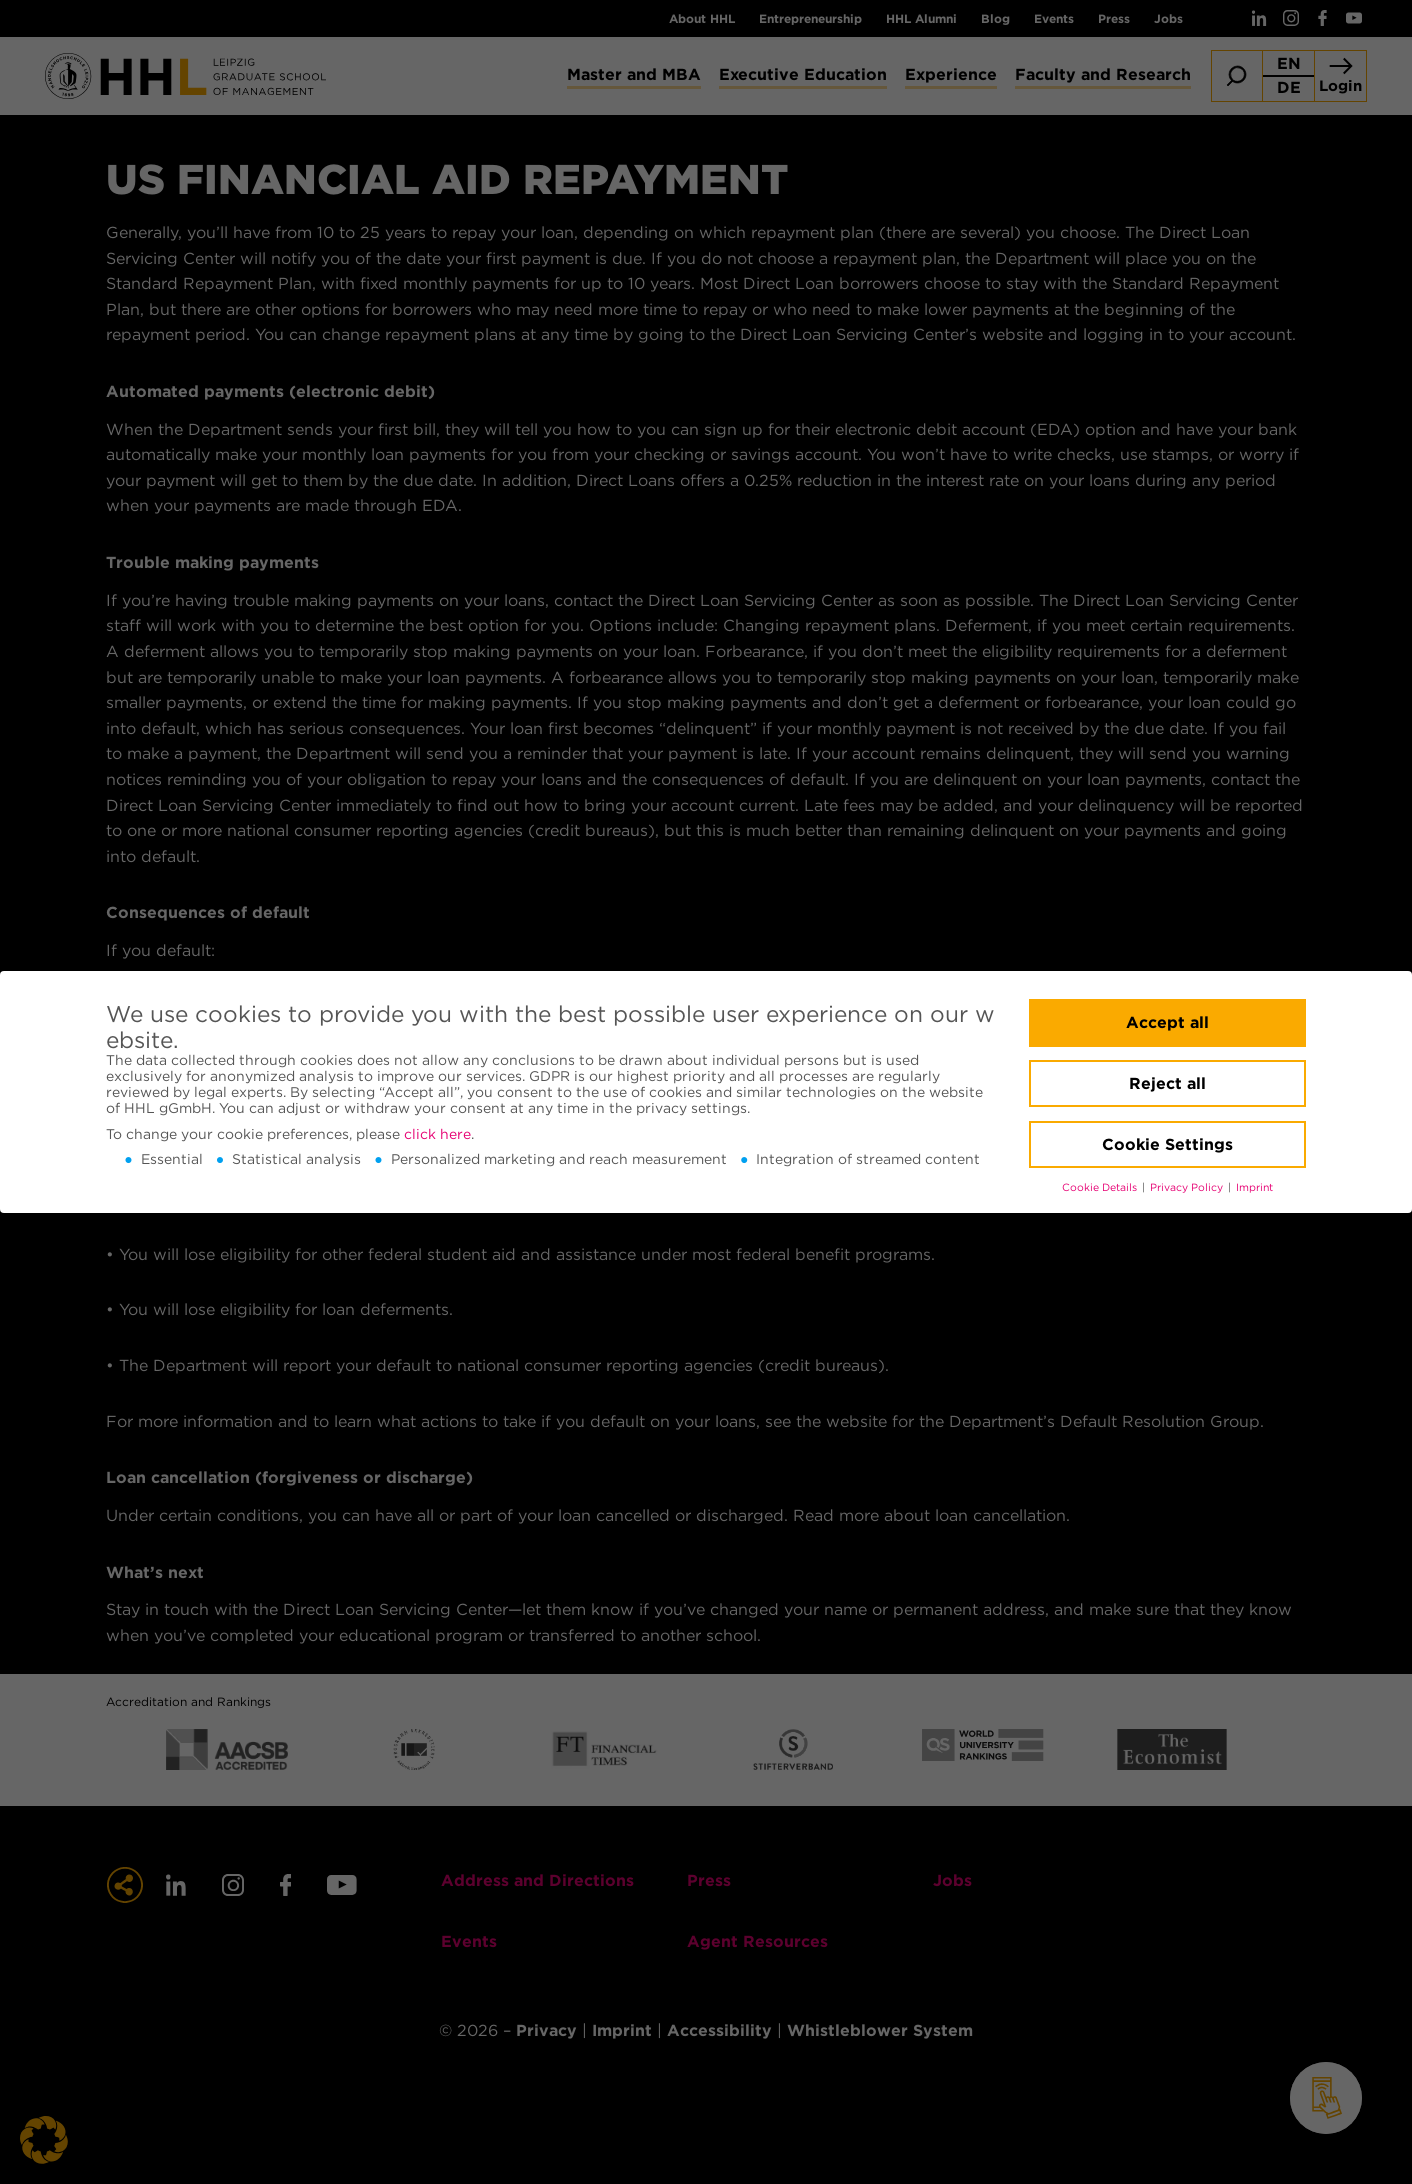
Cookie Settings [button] (1167, 1144)
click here (437, 1134)
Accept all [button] (1167, 1022)
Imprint (1254, 1187)
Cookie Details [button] (1101, 1187)
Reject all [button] (1167, 1083)
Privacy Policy (1188, 1187)
